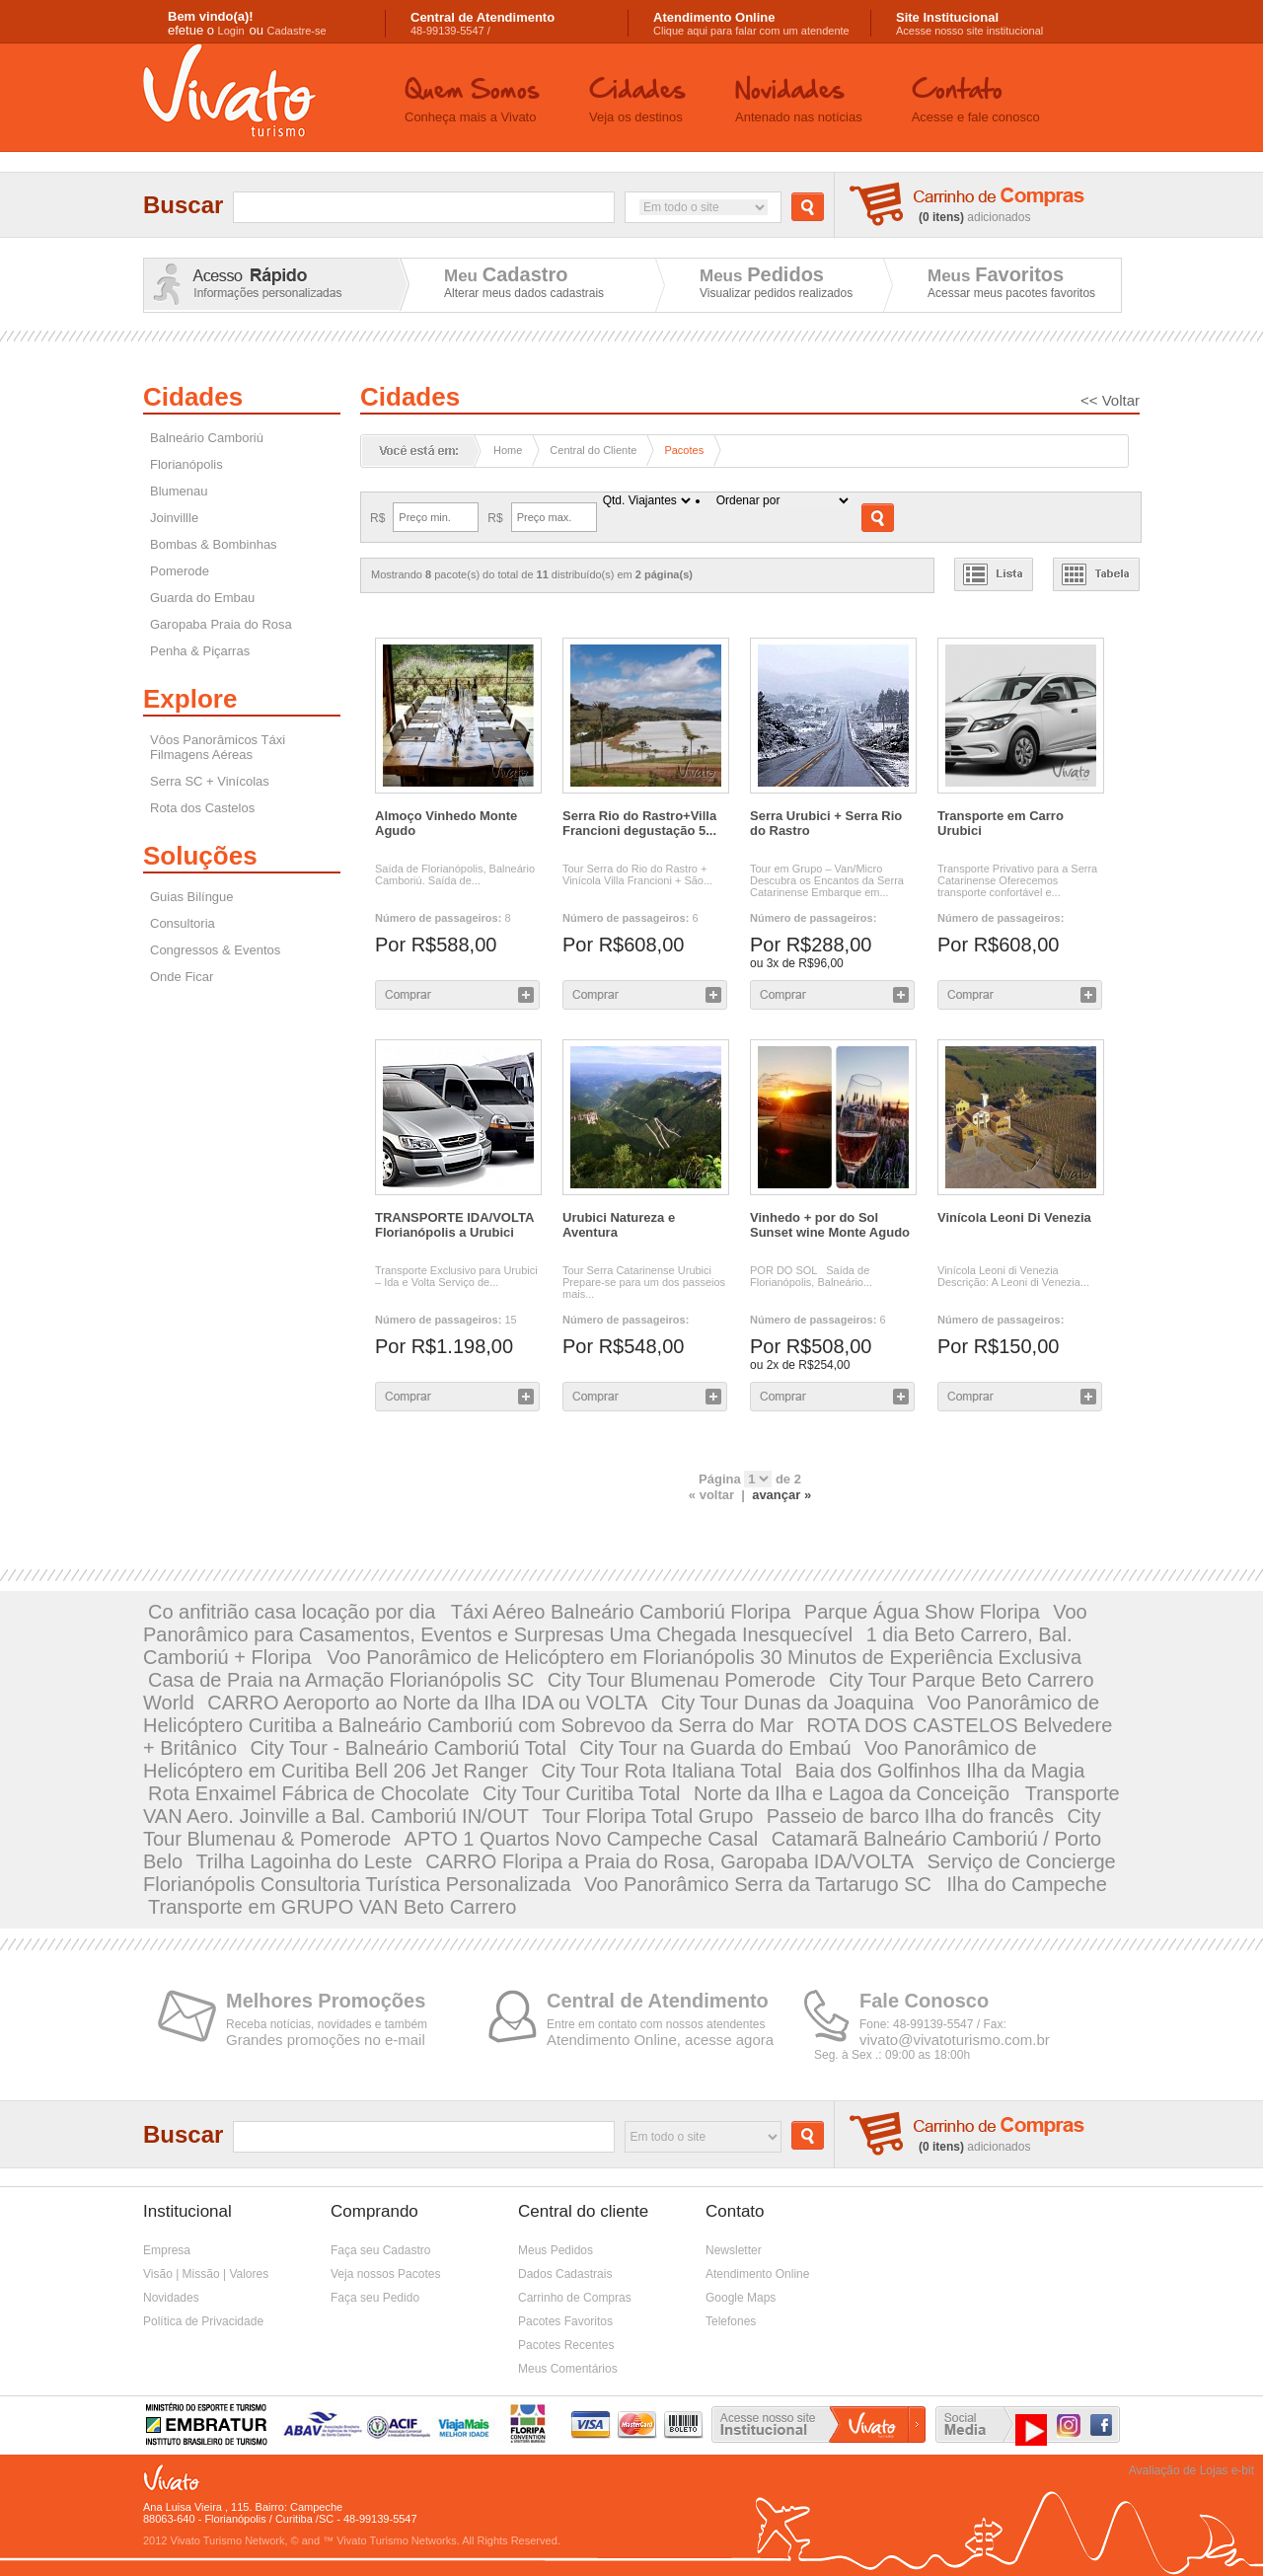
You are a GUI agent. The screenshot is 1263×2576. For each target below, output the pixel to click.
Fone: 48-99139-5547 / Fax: (932, 2024)
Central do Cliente (593, 450)
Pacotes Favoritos (565, 2321)
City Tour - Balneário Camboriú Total (408, 1748)
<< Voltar (1110, 400)
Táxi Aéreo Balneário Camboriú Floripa (621, 1612)
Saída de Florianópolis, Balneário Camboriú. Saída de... (455, 874)
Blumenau (179, 491)
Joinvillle (174, 517)
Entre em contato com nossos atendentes (656, 2024)
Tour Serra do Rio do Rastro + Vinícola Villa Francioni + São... (637, 874)
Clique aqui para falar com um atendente (751, 24)
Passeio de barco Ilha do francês (910, 1816)
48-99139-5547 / (482, 24)
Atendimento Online (757, 2274)
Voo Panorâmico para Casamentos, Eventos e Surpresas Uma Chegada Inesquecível (615, 1623)
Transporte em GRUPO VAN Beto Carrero (332, 1907)
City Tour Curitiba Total (581, 1793)
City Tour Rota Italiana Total (662, 1770)
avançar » (781, 1494)
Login (231, 31)
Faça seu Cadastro (380, 2250)
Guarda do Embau (202, 597)
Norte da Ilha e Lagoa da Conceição (854, 1793)
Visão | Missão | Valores (205, 2274)
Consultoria (182, 923)
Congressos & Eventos (215, 950)
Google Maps (741, 2298)
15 (446, 1320)
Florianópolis (186, 464)
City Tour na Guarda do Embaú (715, 1748)
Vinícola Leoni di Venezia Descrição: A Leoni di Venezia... (1013, 1276)
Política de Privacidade (203, 2321)
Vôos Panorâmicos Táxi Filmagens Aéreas (217, 747)
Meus (762, 274)
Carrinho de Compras (575, 2298)
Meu (505, 274)
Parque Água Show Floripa (922, 1612)
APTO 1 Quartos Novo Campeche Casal (582, 1839)
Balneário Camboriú (206, 437)
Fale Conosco (924, 2000)
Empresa (166, 2250)
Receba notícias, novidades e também (326, 2024)
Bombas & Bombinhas (213, 544)
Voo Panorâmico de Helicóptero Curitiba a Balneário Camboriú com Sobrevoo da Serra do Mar (621, 1714)
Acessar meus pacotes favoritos (1011, 293)
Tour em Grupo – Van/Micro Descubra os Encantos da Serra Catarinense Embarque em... (827, 880)
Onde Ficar (181, 976)
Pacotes (684, 450)
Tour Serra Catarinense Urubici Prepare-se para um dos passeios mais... (643, 1282)
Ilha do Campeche (1027, 1884)
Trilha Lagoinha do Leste (303, 1861)
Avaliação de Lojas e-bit (1191, 2470)
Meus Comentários (568, 2369)
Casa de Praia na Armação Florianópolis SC (341, 1680)
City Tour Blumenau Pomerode (682, 1680)
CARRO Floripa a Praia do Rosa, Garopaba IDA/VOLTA (669, 1861)
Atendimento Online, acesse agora (660, 2039)
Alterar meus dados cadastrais (524, 293)
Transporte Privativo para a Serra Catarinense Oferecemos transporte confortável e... (1017, 880)
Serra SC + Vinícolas (209, 781)
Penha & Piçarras (200, 651)
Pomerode (179, 571)
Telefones (731, 2321)
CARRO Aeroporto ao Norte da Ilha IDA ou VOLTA (427, 1702)
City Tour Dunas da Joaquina (787, 1702)
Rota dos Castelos (202, 807)
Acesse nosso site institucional (969, 24)
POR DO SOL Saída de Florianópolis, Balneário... (811, 1276)
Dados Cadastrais (565, 2274)
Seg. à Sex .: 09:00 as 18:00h (892, 2055)
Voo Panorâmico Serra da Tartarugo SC (760, 1884)
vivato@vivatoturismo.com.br (954, 2039)
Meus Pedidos (555, 2250)
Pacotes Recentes (566, 2345)
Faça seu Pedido (375, 2298)
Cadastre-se (297, 31)
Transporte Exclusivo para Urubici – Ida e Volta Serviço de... (456, 1276)
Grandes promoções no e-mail (325, 2039)
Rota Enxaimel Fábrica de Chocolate (309, 1793)
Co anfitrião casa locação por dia (294, 1612)
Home (507, 450)
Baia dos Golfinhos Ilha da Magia (940, 1770)
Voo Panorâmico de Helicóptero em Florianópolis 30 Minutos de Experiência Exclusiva (704, 1657)
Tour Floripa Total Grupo (647, 1816)
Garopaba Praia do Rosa (221, 624)
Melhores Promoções (325, 2000)
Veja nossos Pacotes (385, 2274)
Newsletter (734, 2250)
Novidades (171, 2298)
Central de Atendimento (658, 2000)
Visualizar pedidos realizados (776, 293)
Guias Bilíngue (192, 896)
